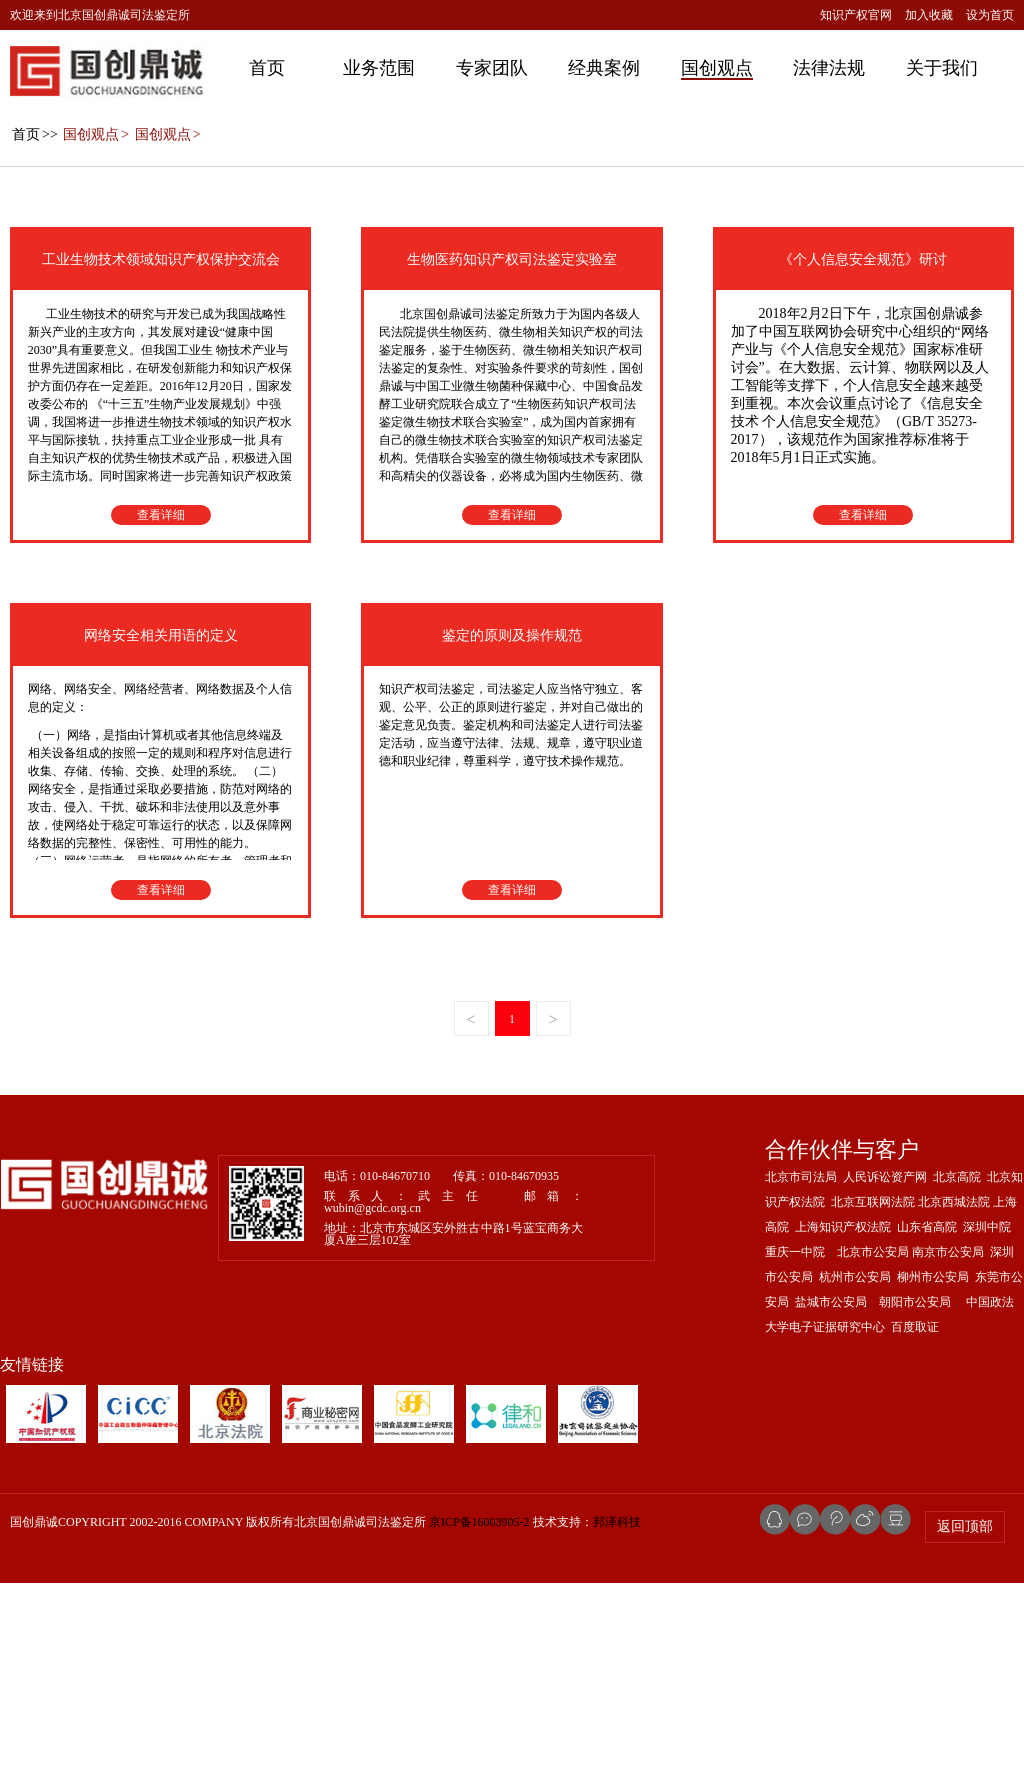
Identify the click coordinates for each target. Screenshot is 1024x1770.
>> (34, 321)
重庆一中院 (795, 1439)
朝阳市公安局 (915, 1489)
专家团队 (492, 68)
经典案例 (604, 68)
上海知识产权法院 (843, 1414)
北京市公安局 (873, 1439)
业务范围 (379, 68)
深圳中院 (987, 1414)
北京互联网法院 (873, 1389)
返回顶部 (965, 1713)
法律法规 (829, 68)
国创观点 (717, 68)
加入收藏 (929, 15)
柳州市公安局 (933, 1464)
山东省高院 (927, 1414)
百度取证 (915, 1514)
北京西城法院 (954, 1389)
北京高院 (957, 1364)
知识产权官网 (856, 15)
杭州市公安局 (855, 1464)
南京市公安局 (948, 1439)
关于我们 (942, 68)
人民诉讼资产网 (885, 1364)
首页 (267, 68)
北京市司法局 (801, 1364)
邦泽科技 (617, 1709)
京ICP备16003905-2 (479, 1709)
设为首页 (990, 15)
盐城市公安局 (831, 1489)
